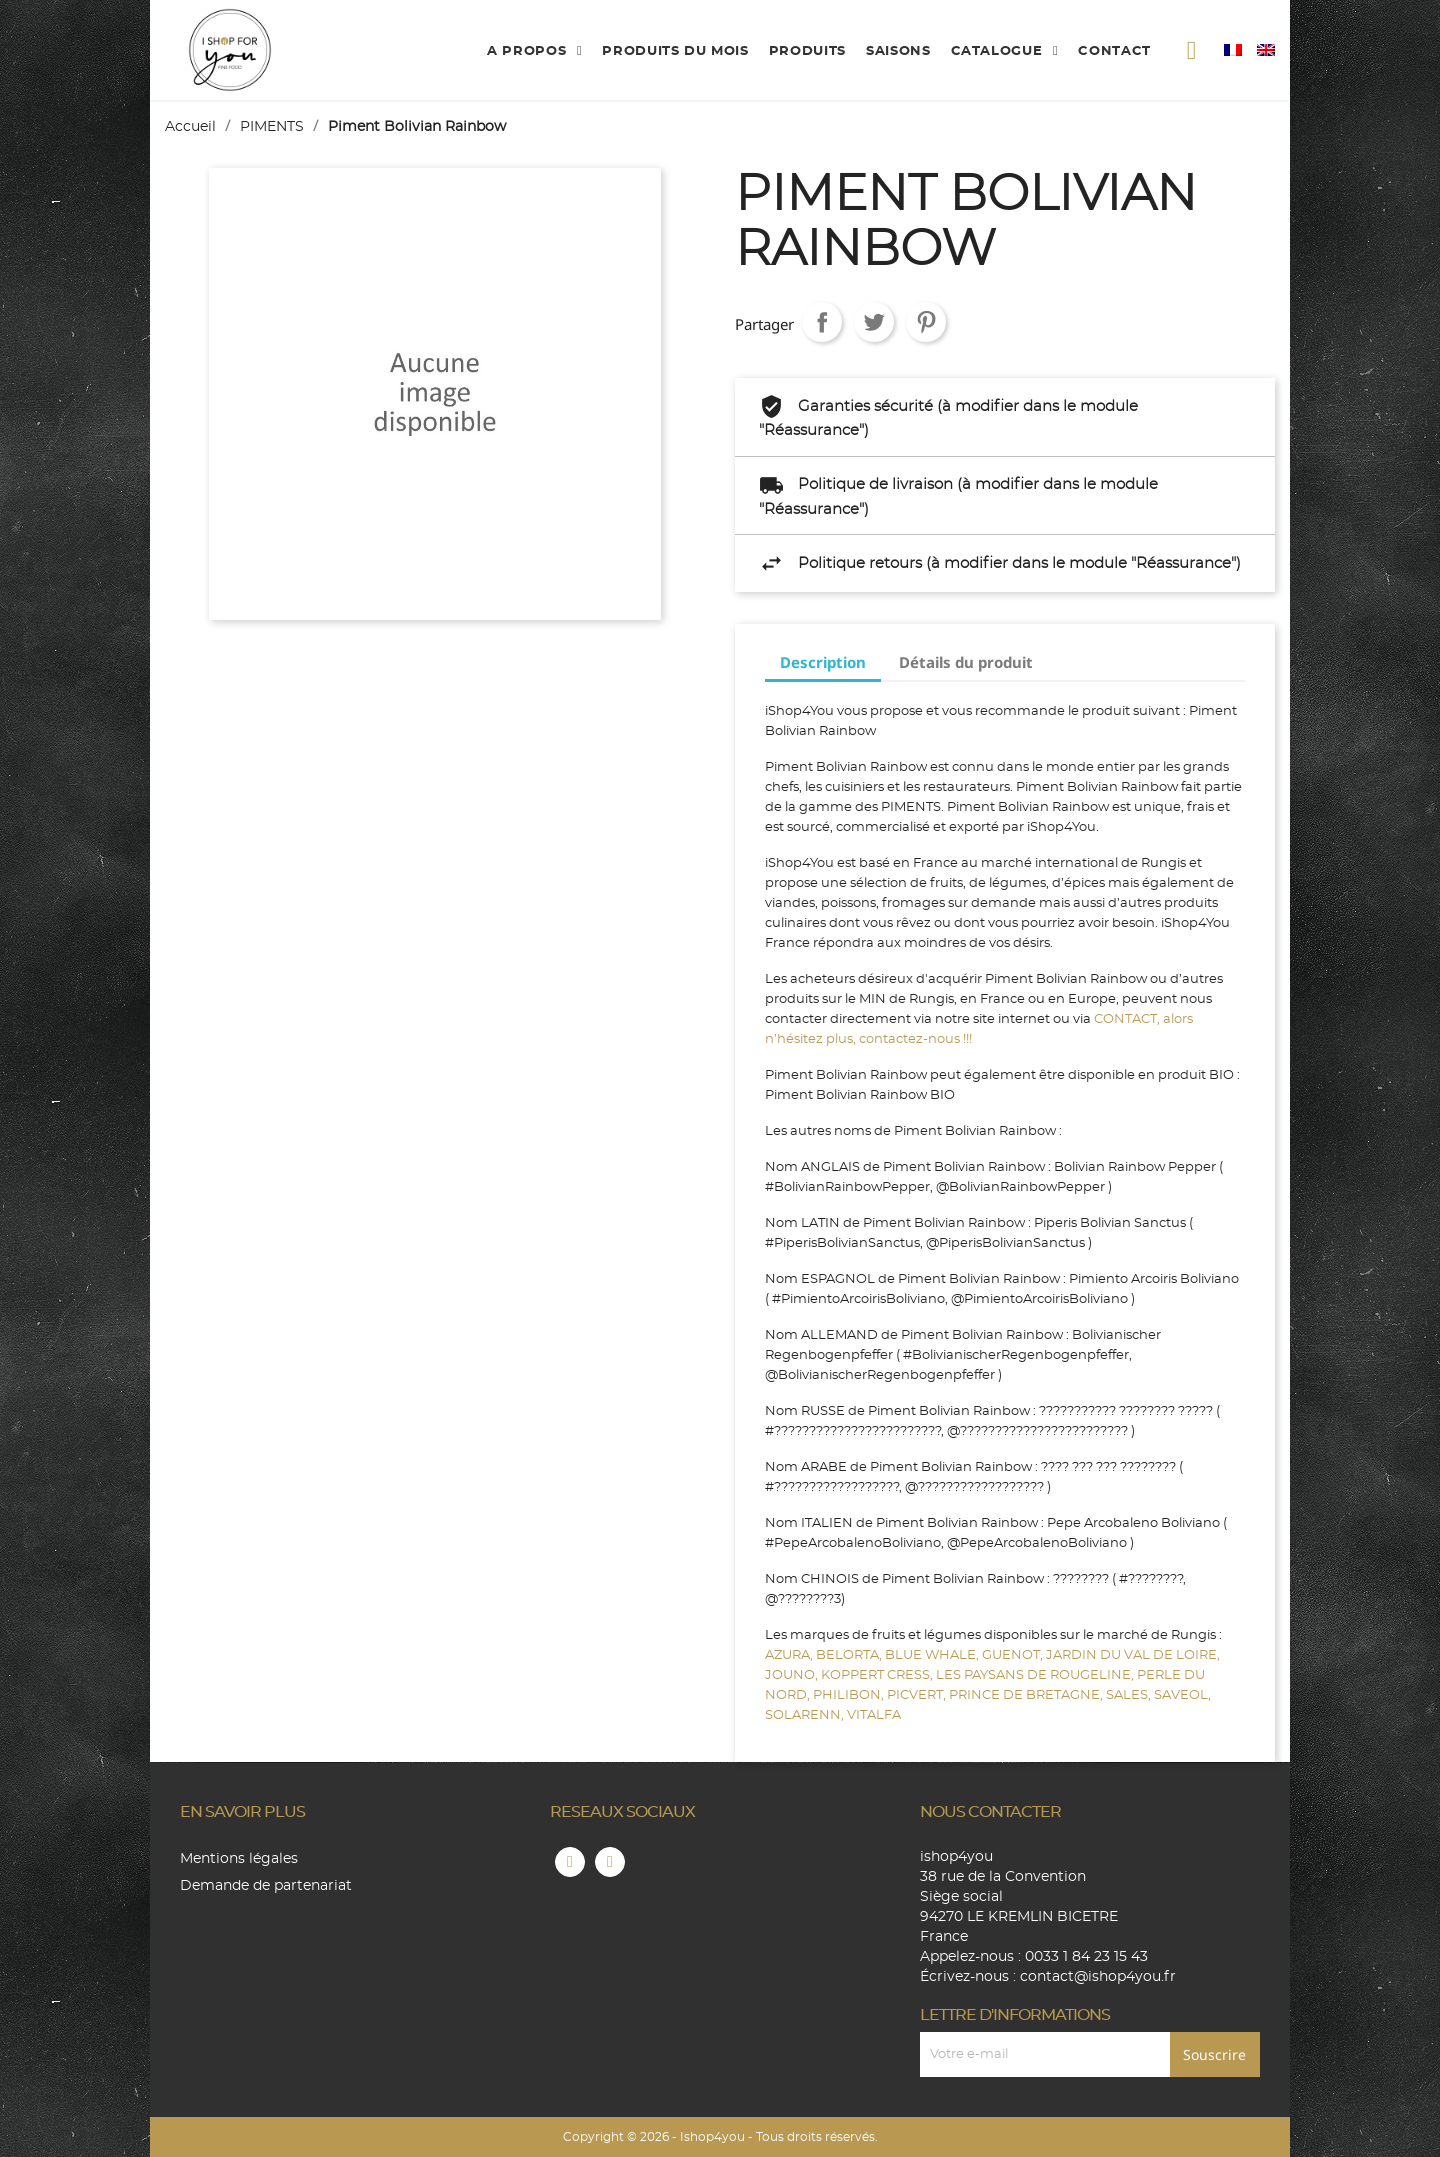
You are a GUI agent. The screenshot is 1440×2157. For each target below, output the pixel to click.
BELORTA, (850, 1655)
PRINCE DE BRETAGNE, (1027, 1695)
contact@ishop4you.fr (1098, 1977)
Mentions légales (239, 1859)
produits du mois (675, 51)
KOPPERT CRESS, (878, 1675)
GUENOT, (1014, 1655)
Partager (822, 322)
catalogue (999, 51)
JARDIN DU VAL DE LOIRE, (1133, 1655)
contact (1114, 51)
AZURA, (790, 1655)
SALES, (1130, 1695)
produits (807, 51)
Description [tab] (823, 662)
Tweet (874, 322)
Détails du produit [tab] (966, 662)
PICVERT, (918, 1695)
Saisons (898, 51)
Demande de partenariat (266, 1886)
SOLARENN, (806, 1715)
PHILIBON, (850, 1695)
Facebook (570, 1862)
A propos (529, 51)
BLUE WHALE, (933, 1655)
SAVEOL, (1182, 1695)
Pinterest (926, 322)
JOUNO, (793, 1675)
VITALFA (874, 1715)
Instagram (610, 1862)
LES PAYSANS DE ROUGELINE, (1036, 1675)
